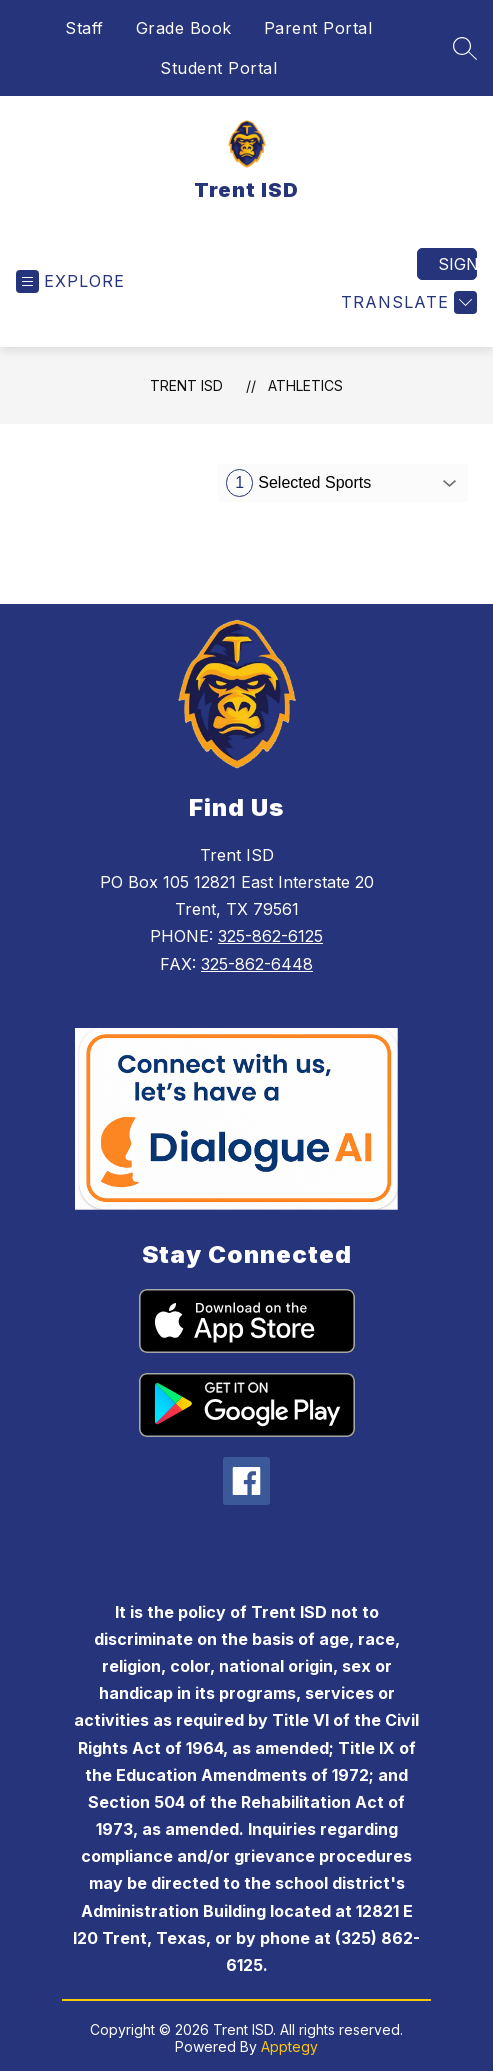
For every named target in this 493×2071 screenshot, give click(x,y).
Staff (84, 28)
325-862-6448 (257, 964)
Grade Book (184, 28)
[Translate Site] (406, 302)
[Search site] (465, 48)
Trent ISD (186, 385)
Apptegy (289, 2046)
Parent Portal (318, 28)
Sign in (457, 264)
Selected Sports (298, 483)
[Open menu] (70, 281)
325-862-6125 (270, 936)
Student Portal (218, 68)
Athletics (305, 385)
